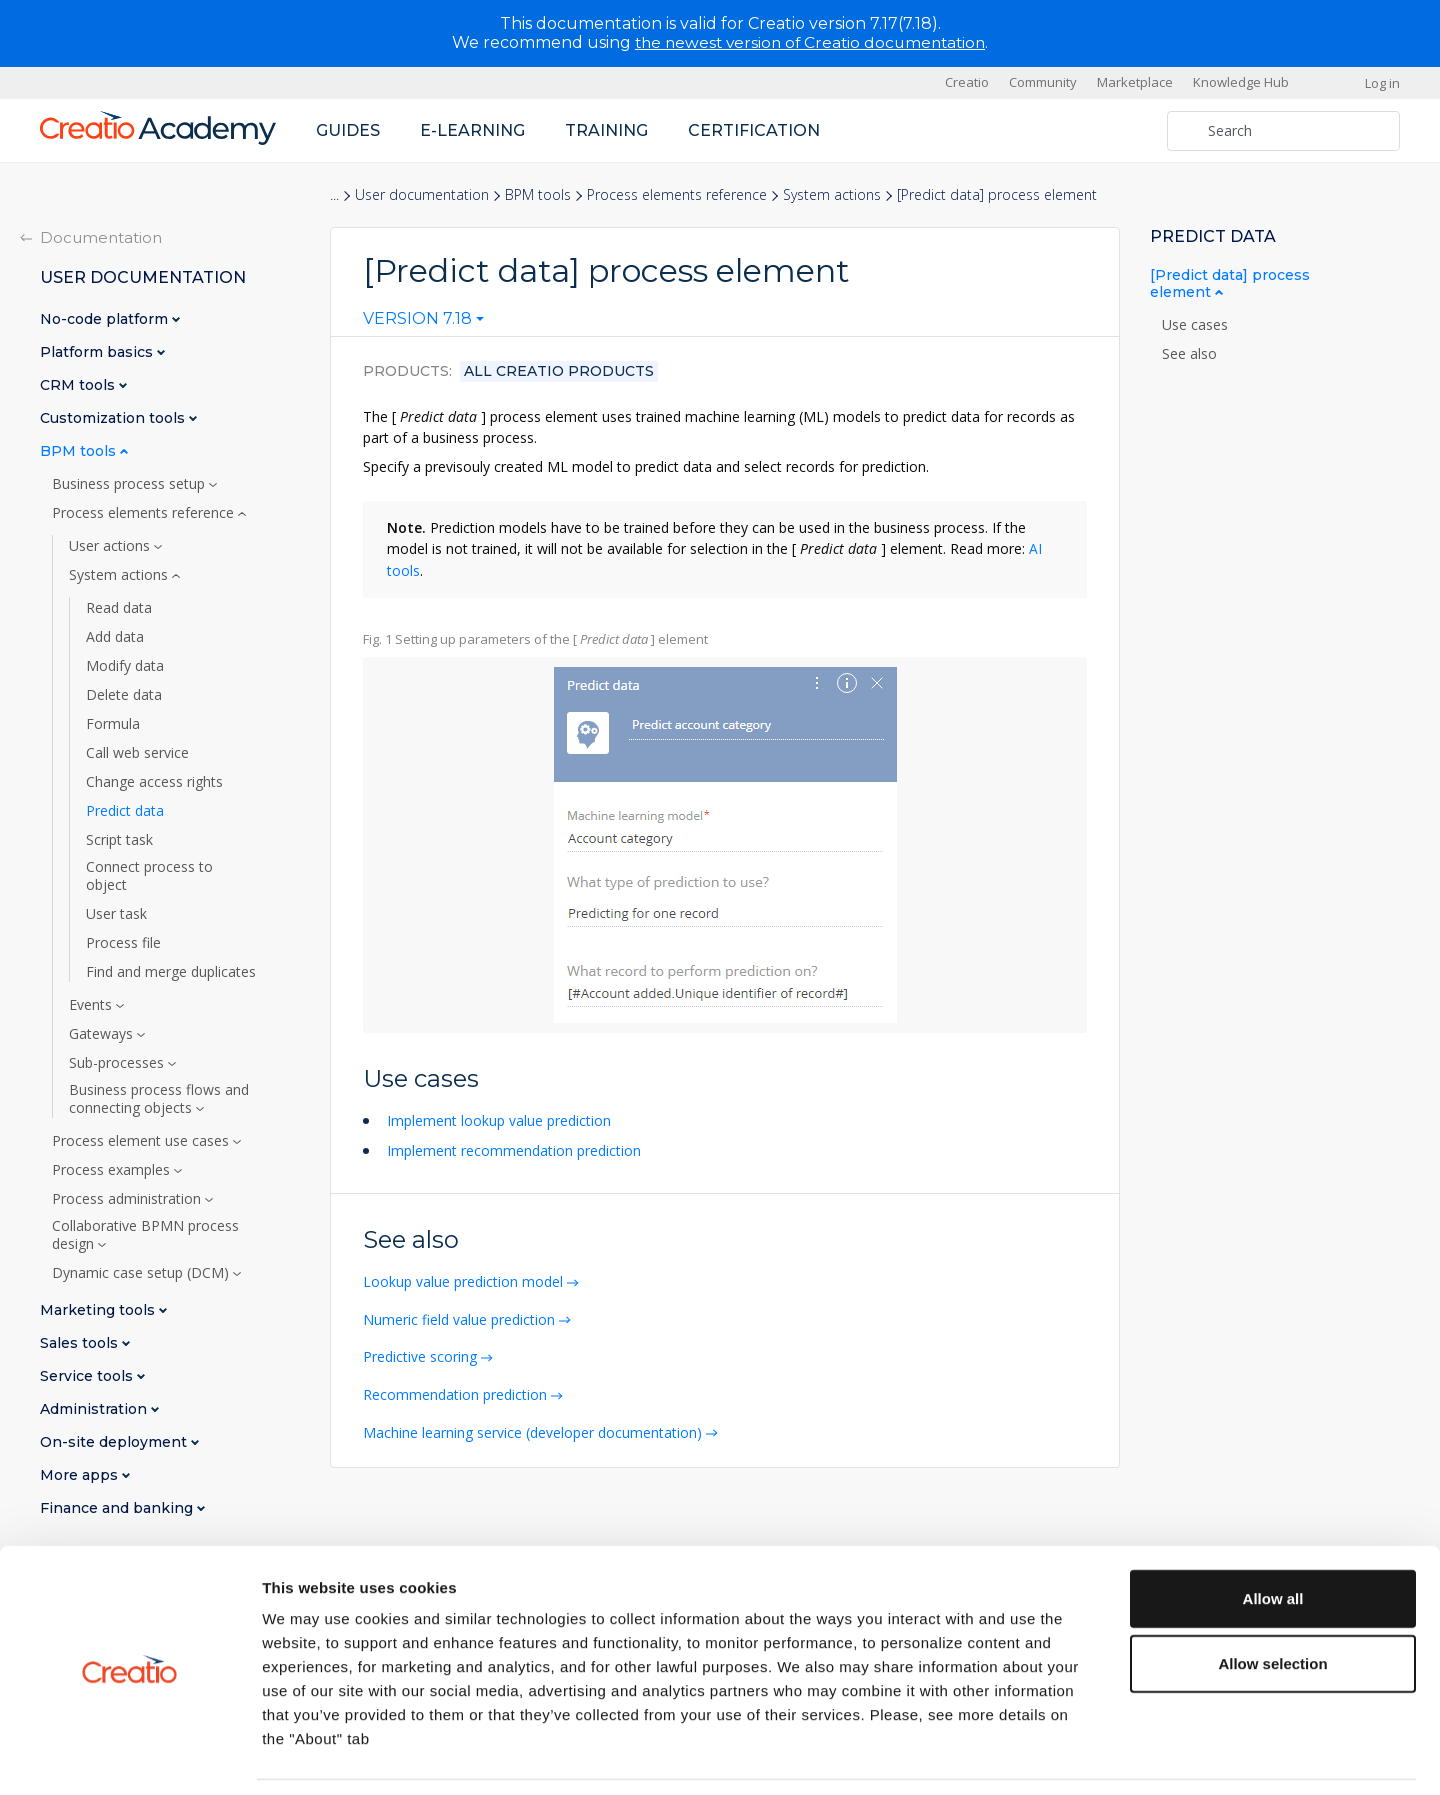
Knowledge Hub (1241, 82)
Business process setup (130, 483)
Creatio (967, 82)
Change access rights (154, 781)
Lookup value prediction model (465, 1278)
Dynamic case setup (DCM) (142, 1272)
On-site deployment (115, 1441)
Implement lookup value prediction (499, 1118)
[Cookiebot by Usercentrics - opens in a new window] (129, 1756)
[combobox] (423, 323)
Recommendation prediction (457, 1389)
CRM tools (79, 384)
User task (116, 913)
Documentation (101, 236)
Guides (348, 129)
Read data (119, 607)
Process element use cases (142, 1140)
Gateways (103, 1033)
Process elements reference (677, 194)
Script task (119, 839)
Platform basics (98, 351)
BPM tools (538, 194)
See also (1189, 353)
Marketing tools (99, 1309)
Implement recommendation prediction (514, 1147)
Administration (95, 1408)
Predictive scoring (422, 1352)
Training (606, 129)
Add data (115, 636)
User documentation (422, 194)
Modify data (125, 665)
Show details (1049, 1755)
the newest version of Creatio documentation (810, 42)
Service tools (88, 1375)
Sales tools (81, 1342)
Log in (1382, 82)
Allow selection (1272, 1600)
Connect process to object (149, 875)
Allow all (1273, 1534)
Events (92, 1004)
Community (1043, 82)
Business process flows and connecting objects (159, 1098)
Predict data (125, 810)
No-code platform (106, 318)
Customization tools (114, 417)
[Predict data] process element (1230, 283)
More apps (81, 1474)
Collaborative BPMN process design (145, 1234)
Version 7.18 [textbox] (417, 319)
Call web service (137, 752)
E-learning (472, 129)
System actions (832, 194)
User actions (111, 545)
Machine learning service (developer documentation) (534, 1426)
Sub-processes (118, 1062)
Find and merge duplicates (171, 971)
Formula (113, 723)
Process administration (128, 1198)
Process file (123, 942)
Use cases (1197, 324)
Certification (754, 129)
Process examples (113, 1169)
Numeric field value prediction (461, 1315)
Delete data (124, 694)
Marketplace (1135, 82)
